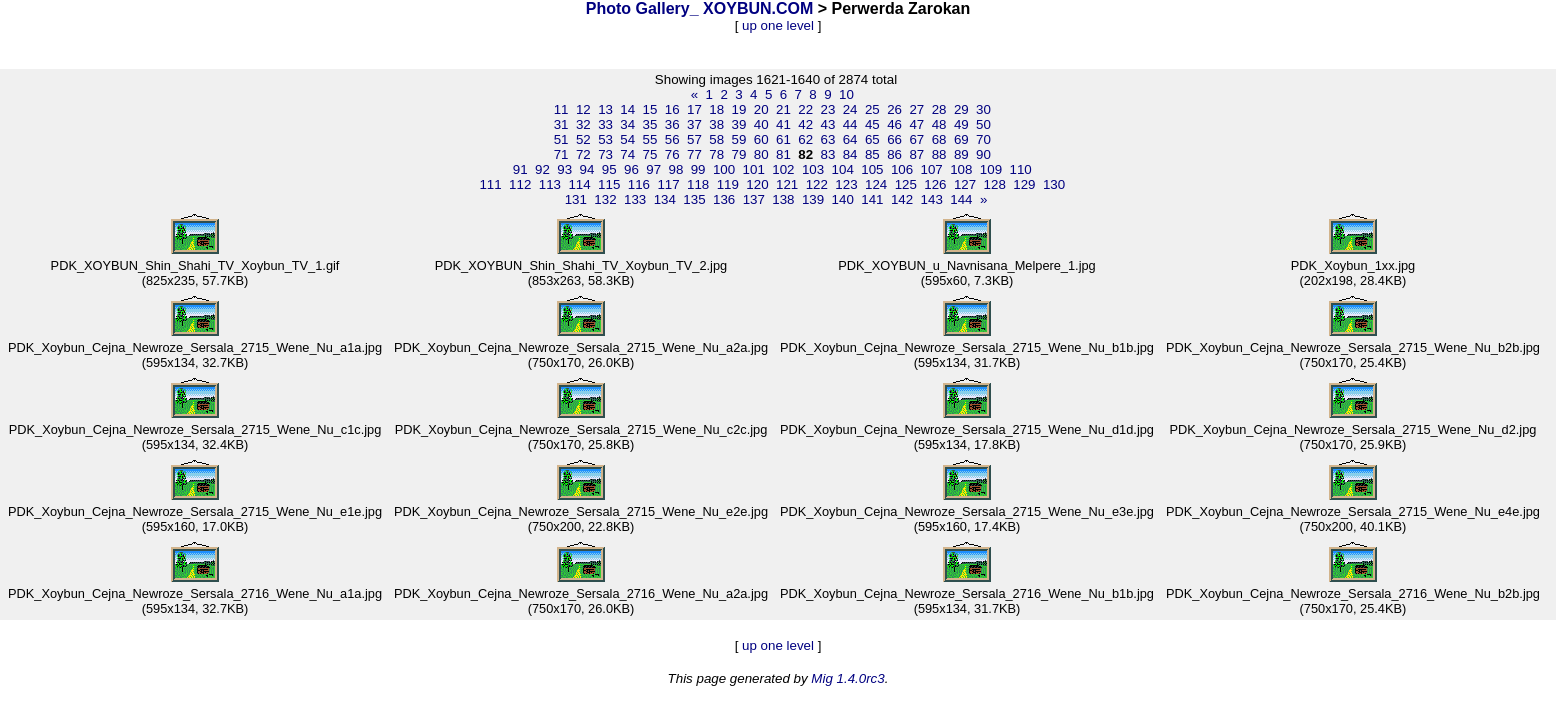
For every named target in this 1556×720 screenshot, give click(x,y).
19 (739, 109)
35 (650, 124)
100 (724, 169)
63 (827, 139)
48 (939, 124)
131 (576, 199)
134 (665, 199)
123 (846, 184)
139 (813, 199)
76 (672, 154)
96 (631, 169)
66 (894, 139)
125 (906, 184)
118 (698, 184)
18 (716, 109)
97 (653, 169)
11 (561, 109)
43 (827, 124)
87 (916, 154)
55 (650, 139)
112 (520, 184)
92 (542, 169)
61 (783, 139)
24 (850, 109)
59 (739, 139)
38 (716, 124)
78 (716, 154)
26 (894, 109)
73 (605, 154)
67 (916, 139)
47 (916, 124)
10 (846, 94)
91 (520, 169)
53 (605, 139)
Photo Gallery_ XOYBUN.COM (700, 8)
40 (761, 124)
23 (827, 109)
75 (650, 154)
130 (1054, 184)
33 (605, 124)
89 (961, 154)
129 (1024, 184)
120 (757, 184)
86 (894, 154)
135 (694, 199)
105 (872, 169)
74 (627, 154)
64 (850, 139)
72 (583, 154)
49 (961, 124)
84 (850, 154)
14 (627, 109)
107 (932, 169)
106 (902, 169)
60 (761, 139)
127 (965, 184)
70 (983, 139)
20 (761, 109)
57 (694, 139)
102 (783, 169)
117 (668, 184)
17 (694, 109)
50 (983, 124)
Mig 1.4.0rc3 (847, 678)
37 (694, 124)
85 (872, 154)
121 (787, 184)
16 (672, 109)
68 (939, 139)
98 (675, 169)
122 (817, 184)
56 (672, 139)
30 (983, 109)
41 (783, 124)
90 (983, 154)
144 (961, 199)
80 (761, 154)
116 (639, 184)
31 (561, 124)
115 (609, 184)
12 (583, 109)
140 (843, 199)
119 (728, 184)
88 (939, 154)
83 (827, 154)
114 (579, 184)
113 (550, 184)
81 (783, 154)
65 (872, 139)
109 (991, 169)
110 (1021, 169)
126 (935, 184)
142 (902, 199)
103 (813, 169)
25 (872, 109)
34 (627, 124)
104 (843, 169)
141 (872, 199)
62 (805, 139)
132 (605, 199)
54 (627, 139)
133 (635, 199)
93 (564, 169)
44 (850, 124)
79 (739, 154)
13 (605, 109)
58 (716, 139)
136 (724, 199)
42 (805, 124)
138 (783, 199)
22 (805, 109)
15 (650, 109)
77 (694, 154)
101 (754, 169)
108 (961, 169)
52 (583, 139)
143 (932, 199)
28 (939, 109)
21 (783, 109)
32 (583, 124)
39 (739, 124)
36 (672, 124)
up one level (778, 25)
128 (995, 184)
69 (961, 139)
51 (561, 139)
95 (609, 169)
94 (587, 169)
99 (698, 169)
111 (490, 184)
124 (876, 184)
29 (961, 109)
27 (916, 109)
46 (894, 124)
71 (561, 154)
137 (754, 199)
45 (872, 124)
